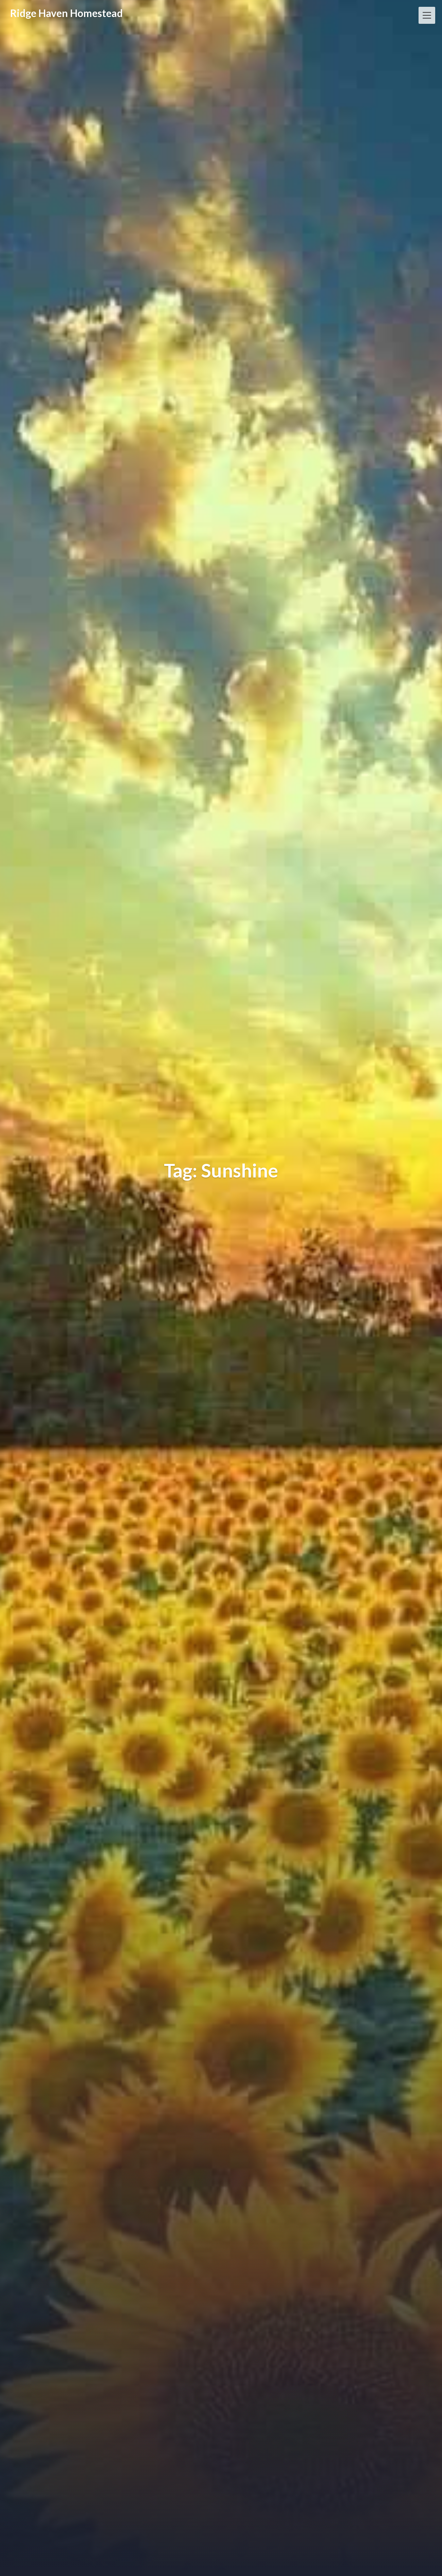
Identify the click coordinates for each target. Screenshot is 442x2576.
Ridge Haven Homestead (66, 13)
